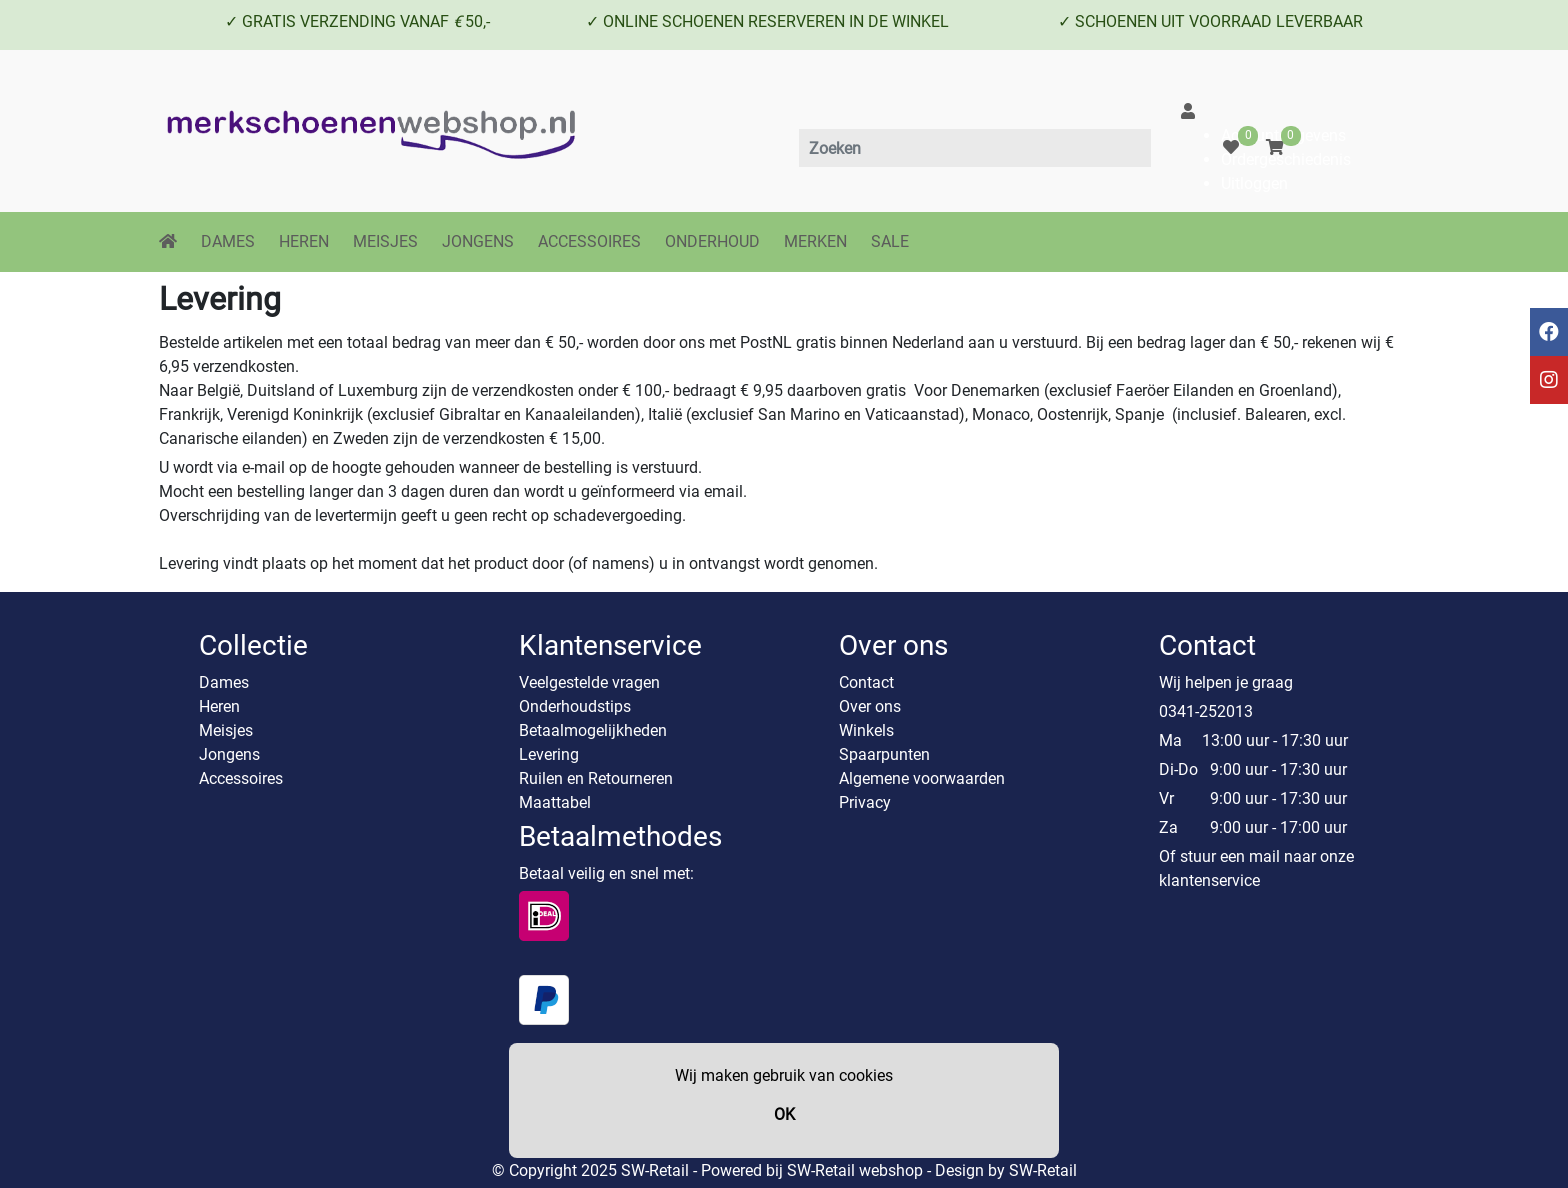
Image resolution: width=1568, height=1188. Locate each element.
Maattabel (555, 802)
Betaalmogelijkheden (593, 730)
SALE (890, 241)
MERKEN (815, 241)
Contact (866, 682)
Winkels (866, 730)
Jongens (229, 754)
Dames (224, 682)
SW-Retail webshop (855, 1170)
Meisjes (226, 730)
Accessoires (241, 778)
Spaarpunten (884, 754)
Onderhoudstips (575, 706)
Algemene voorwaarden (922, 778)
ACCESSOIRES (589, 241)
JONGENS (478, 241)
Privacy (865, 802)
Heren (219, 706)
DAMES (228, 241)
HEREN (304, 241)
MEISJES (385, 241)
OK (784, 1114)
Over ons (870, 706)
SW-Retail (1043, 1170)
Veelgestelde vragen (589, 682)
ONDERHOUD (712, 241)
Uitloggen (1254, 183)
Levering (549, 754)
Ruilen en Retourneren (596, 778)
